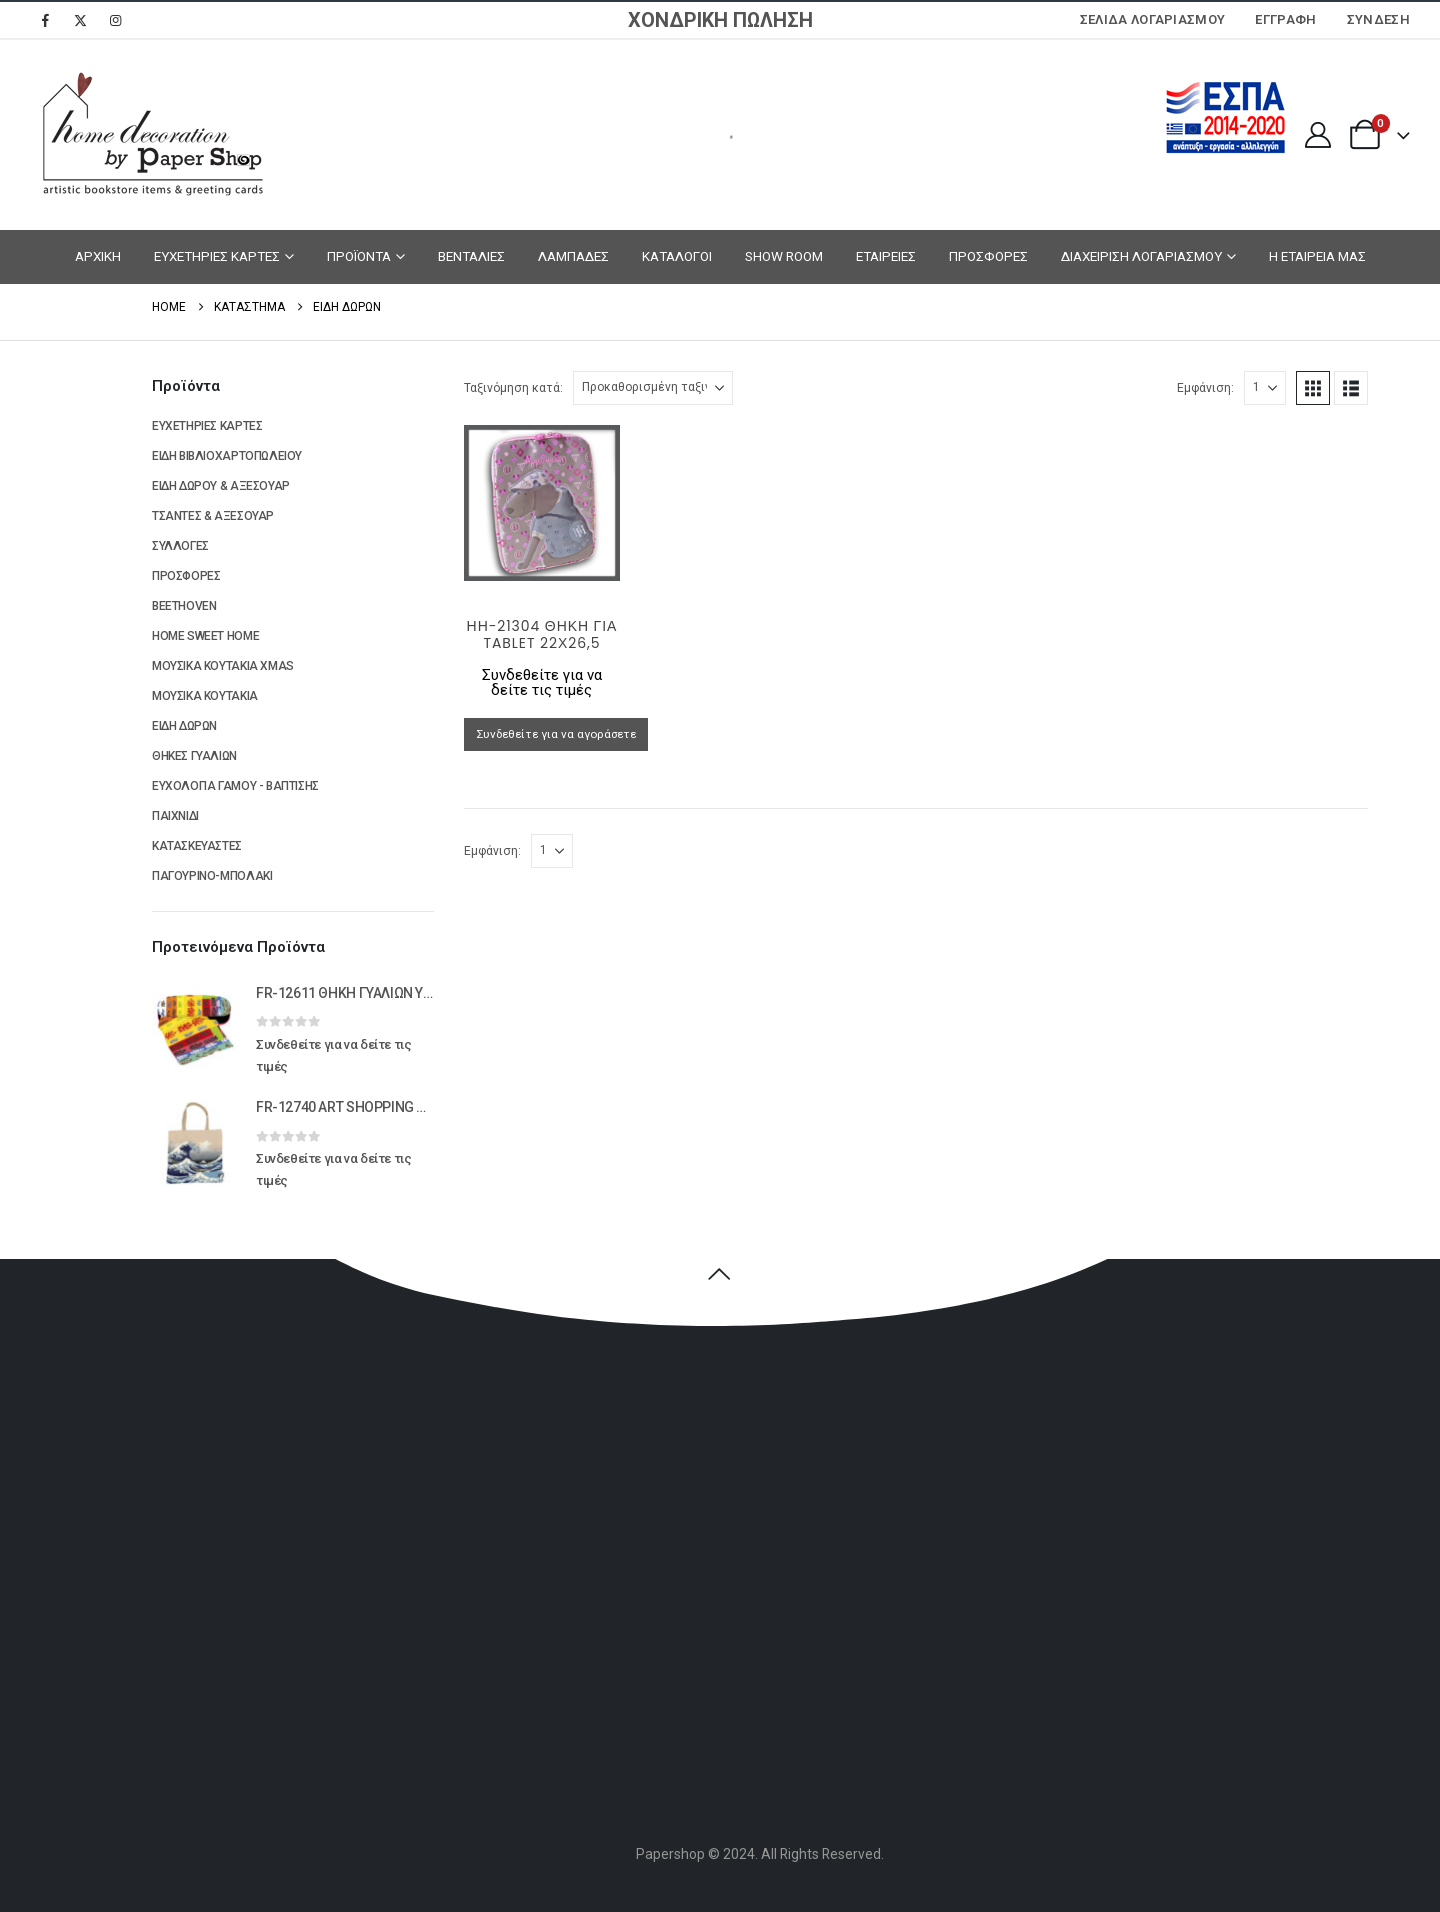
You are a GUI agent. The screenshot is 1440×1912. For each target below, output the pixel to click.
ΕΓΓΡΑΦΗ (1285, 19)
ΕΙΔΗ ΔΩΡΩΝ (184, 726)
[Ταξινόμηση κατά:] (653, 388)
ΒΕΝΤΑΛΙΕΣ (471, 256)
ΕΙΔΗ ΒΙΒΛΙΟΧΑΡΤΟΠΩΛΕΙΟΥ (227, 456)
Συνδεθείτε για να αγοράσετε (556, 734)
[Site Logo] (150, 135)
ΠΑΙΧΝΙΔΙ (175, 816)
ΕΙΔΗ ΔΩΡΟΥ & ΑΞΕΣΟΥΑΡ (221, 486)
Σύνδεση (1378, 19)
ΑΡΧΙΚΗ (98, 256)
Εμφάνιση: (1205, 388)
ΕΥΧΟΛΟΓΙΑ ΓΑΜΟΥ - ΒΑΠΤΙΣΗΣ (235, 786)
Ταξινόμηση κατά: (513, 388)
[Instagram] (115, 20)
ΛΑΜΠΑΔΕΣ (573, 256)
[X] (80, 20)
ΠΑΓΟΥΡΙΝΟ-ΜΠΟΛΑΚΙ (212, 876)
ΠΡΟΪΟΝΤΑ (359, 256)
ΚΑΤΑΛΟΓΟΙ (677, 256)
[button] (1313, 388)
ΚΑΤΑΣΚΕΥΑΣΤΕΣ (197, 846)
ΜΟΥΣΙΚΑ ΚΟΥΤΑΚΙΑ (205, 696)
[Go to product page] (542, 503)
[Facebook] (45, 20)
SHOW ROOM (784, 256)
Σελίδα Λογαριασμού (1153, 19)
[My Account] (1317, 135)
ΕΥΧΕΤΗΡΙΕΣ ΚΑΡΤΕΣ (217, 256)
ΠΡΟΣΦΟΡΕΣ (988, 256)
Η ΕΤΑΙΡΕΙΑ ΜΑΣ (1317, 256)
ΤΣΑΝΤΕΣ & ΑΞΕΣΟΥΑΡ (213, 516)
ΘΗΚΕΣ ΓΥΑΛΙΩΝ (194, 756)
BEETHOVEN (184, 606)
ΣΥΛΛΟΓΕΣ (180, 546)
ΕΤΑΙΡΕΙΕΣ (886, 256)
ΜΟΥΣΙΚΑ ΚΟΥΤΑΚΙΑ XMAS (223, 666)
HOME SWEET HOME (205, 636)
